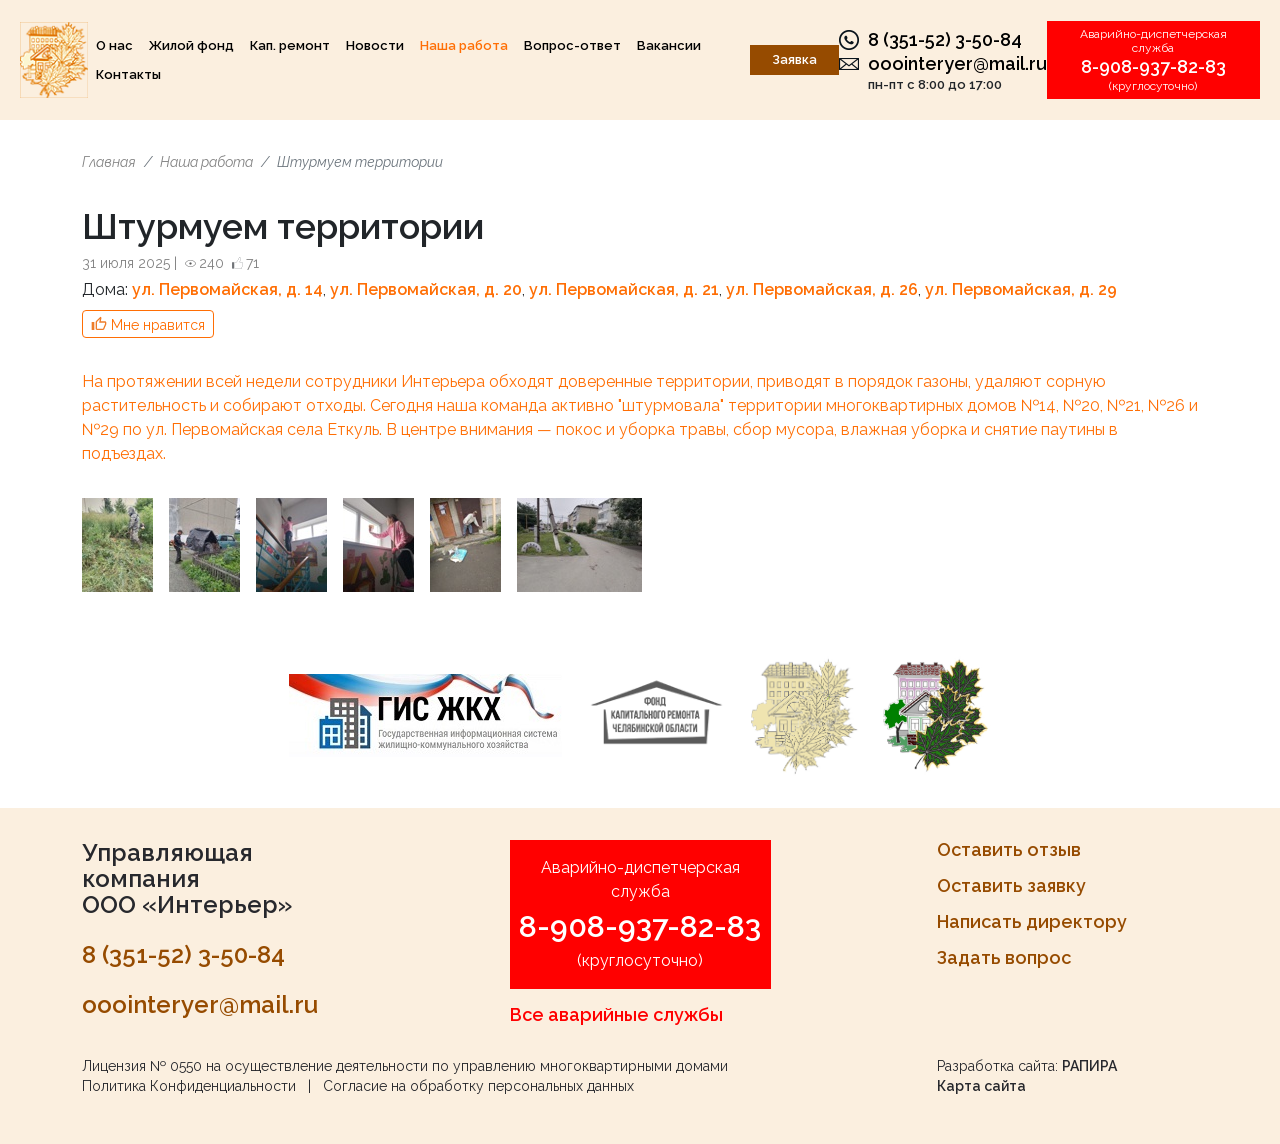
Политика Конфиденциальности (189, 1086)
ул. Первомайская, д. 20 (426, 289)
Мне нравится (158, 325)
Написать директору (1032, 921)
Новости (375, 45)
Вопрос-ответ (572, 45)
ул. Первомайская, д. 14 (227, 289)
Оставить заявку (1011, 885)
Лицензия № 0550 (142, 1066)
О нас (114, 45)
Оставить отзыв (1009, 849)
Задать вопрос (1004, 957)
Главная (109, 162)
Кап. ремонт (290, 45)
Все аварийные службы (616, 1014)
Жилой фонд (191, 45)
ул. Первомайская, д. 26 (822, 289)
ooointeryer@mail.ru (957, 63)
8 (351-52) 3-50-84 (945, 39)
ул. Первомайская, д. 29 (1021, 289)
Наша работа (464, 45)
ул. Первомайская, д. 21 (624, 289)
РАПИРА (1089, 1066)
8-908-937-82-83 (1153, 66)
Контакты (128, 74)
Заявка (794, 59)
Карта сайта (981, 1086)
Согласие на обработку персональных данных (478, 1086)
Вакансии (669, 45)
